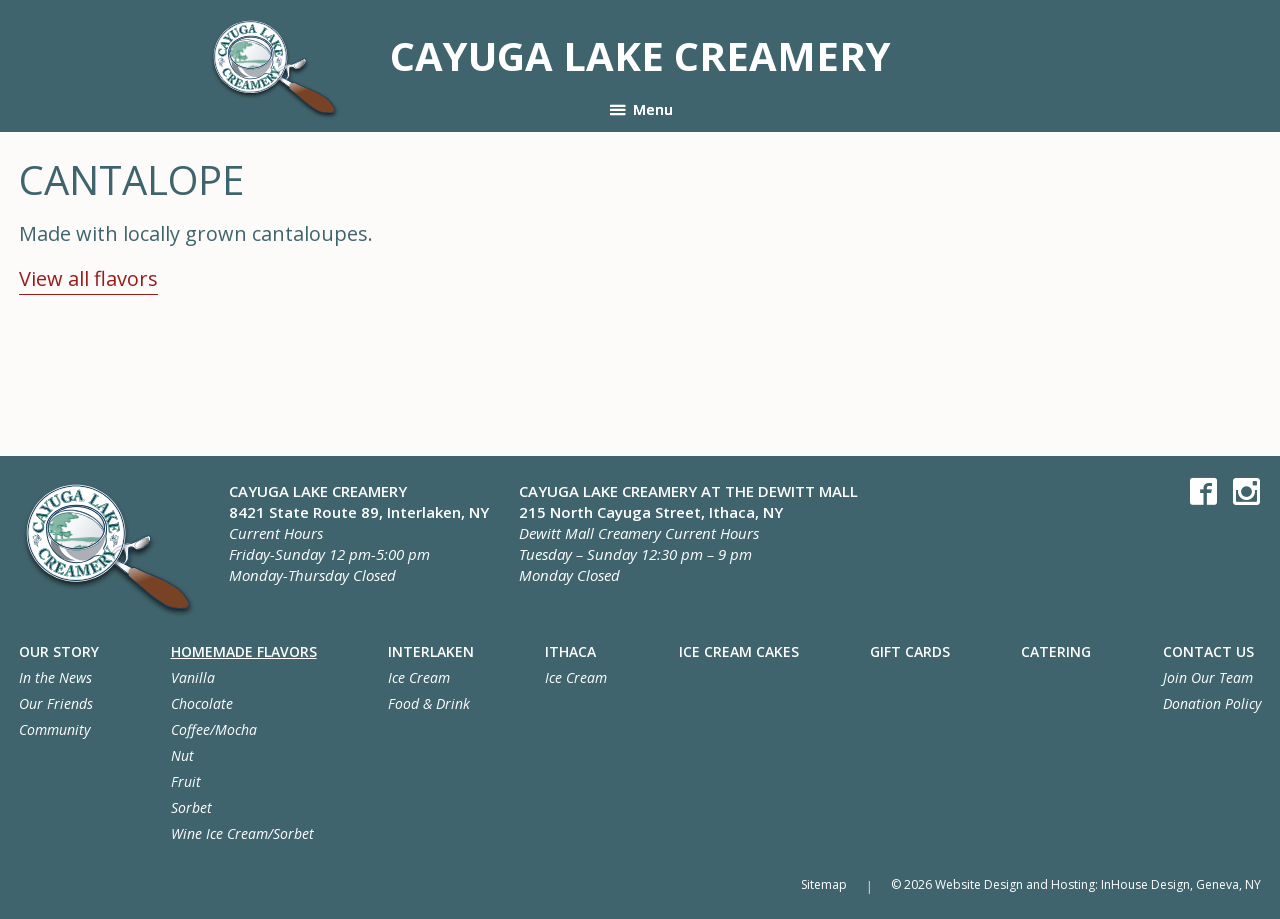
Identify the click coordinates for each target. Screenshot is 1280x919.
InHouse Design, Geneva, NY (1181, 884)
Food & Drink (429, 703)
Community (54, 729)
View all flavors (88, 278)
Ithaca (570, 652)
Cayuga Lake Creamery (640, 52)
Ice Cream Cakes (739, 652)
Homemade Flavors (244, 652)
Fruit (186, 781)
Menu (653, 109)
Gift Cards (910, 652)
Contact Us (1208, 652)
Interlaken (431, 652)
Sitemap (824, 885)
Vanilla (193, 677)
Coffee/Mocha (214, 729)
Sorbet (191, 807)
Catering (1056, 652)
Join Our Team (1208, 677)
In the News (55, 677)
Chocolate (202, 703)
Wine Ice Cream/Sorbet (242, 833)
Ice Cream (419, 677)
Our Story (59, 652)
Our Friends (56, 703)
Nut (182, 755)
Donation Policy (1212, 703)
